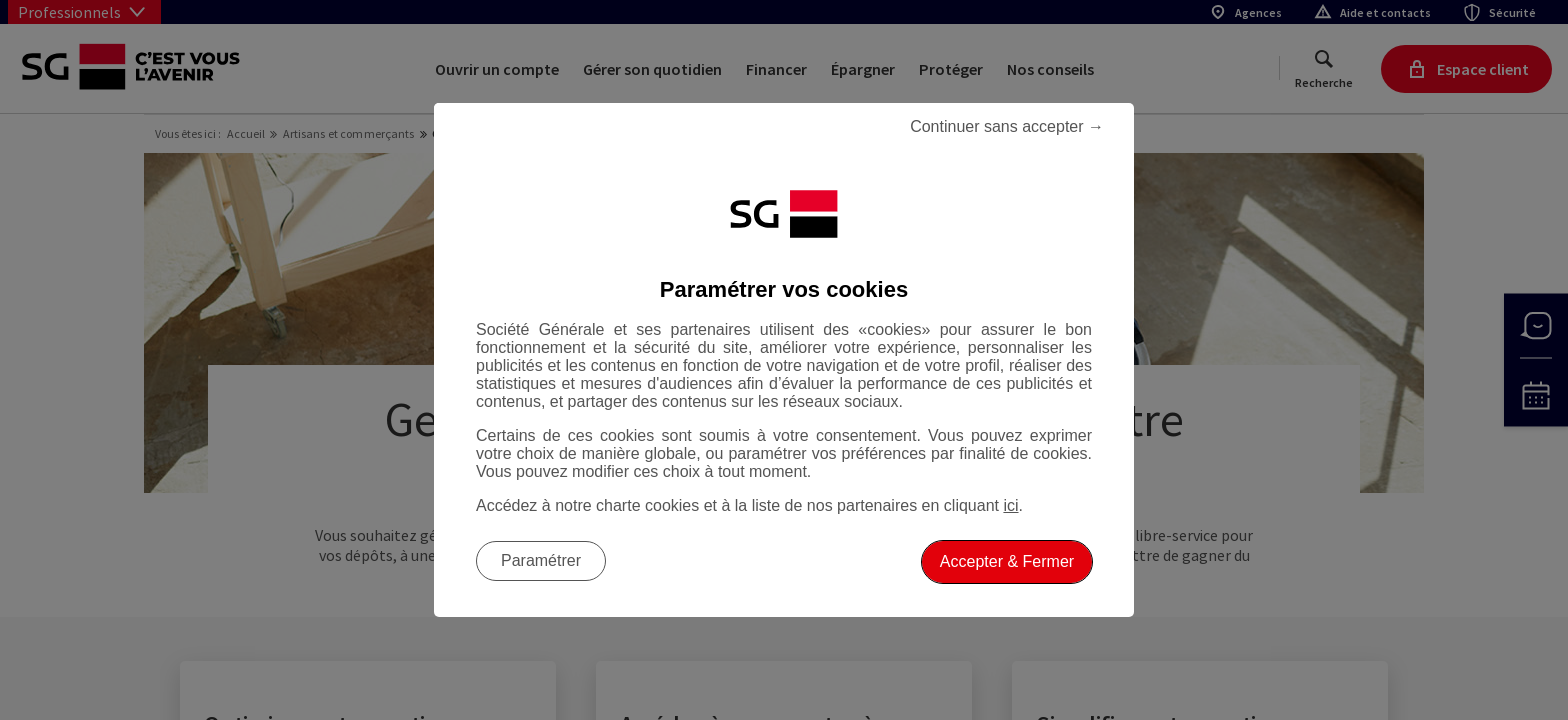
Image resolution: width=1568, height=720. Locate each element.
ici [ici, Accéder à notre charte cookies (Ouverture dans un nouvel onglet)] (1010, 505)
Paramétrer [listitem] (541, 560)
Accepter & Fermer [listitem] (1007, 561)
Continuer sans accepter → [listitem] (1007, 126)
